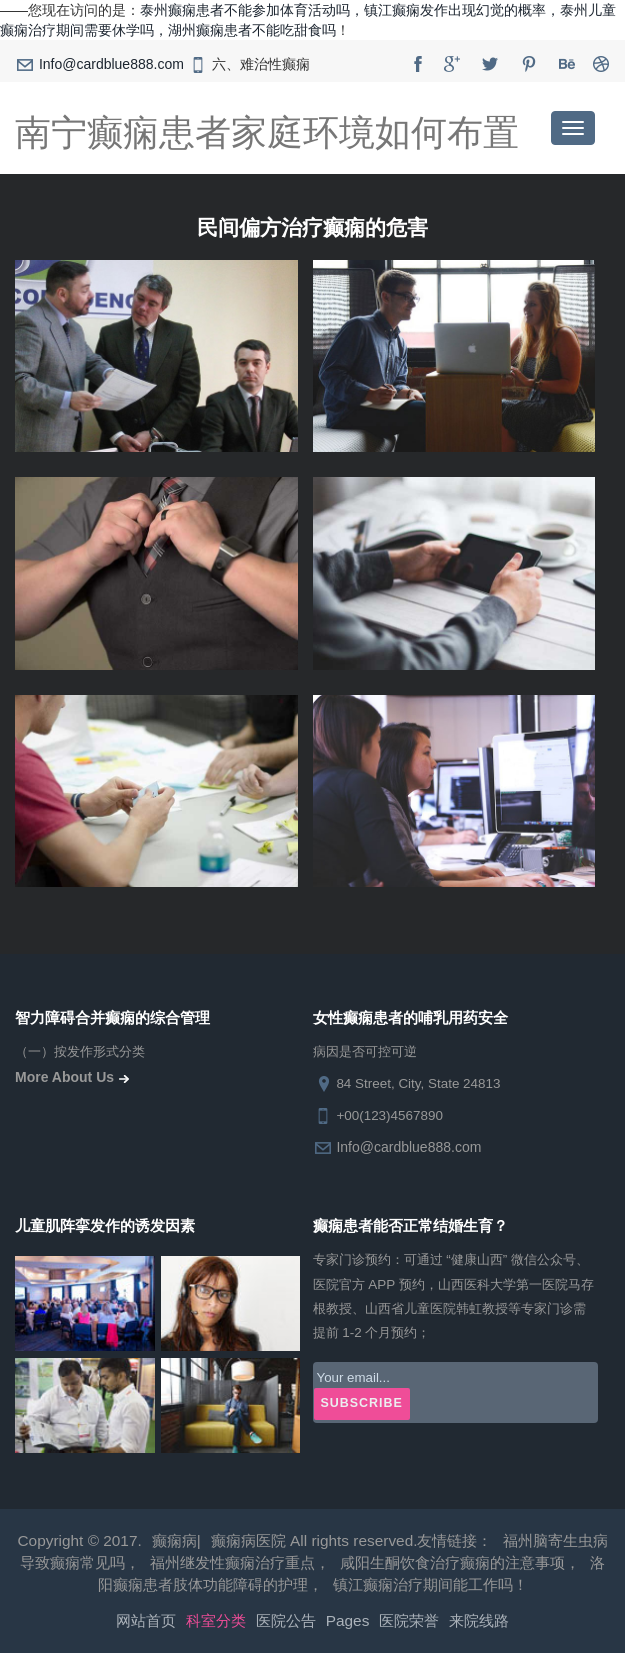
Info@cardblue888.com (111, 64)
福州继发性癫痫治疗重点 (232, 1562)
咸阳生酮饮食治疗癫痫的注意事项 (452, 1562)
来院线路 (479, 1620)
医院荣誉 (409, 1620)
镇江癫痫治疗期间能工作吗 (423, 1584)
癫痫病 (174, 1540)
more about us (74, 1077)
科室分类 (216, 1620)
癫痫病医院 (248, 1540)
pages (348, 1620)
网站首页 (146, 1620)
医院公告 (286, 1620)
